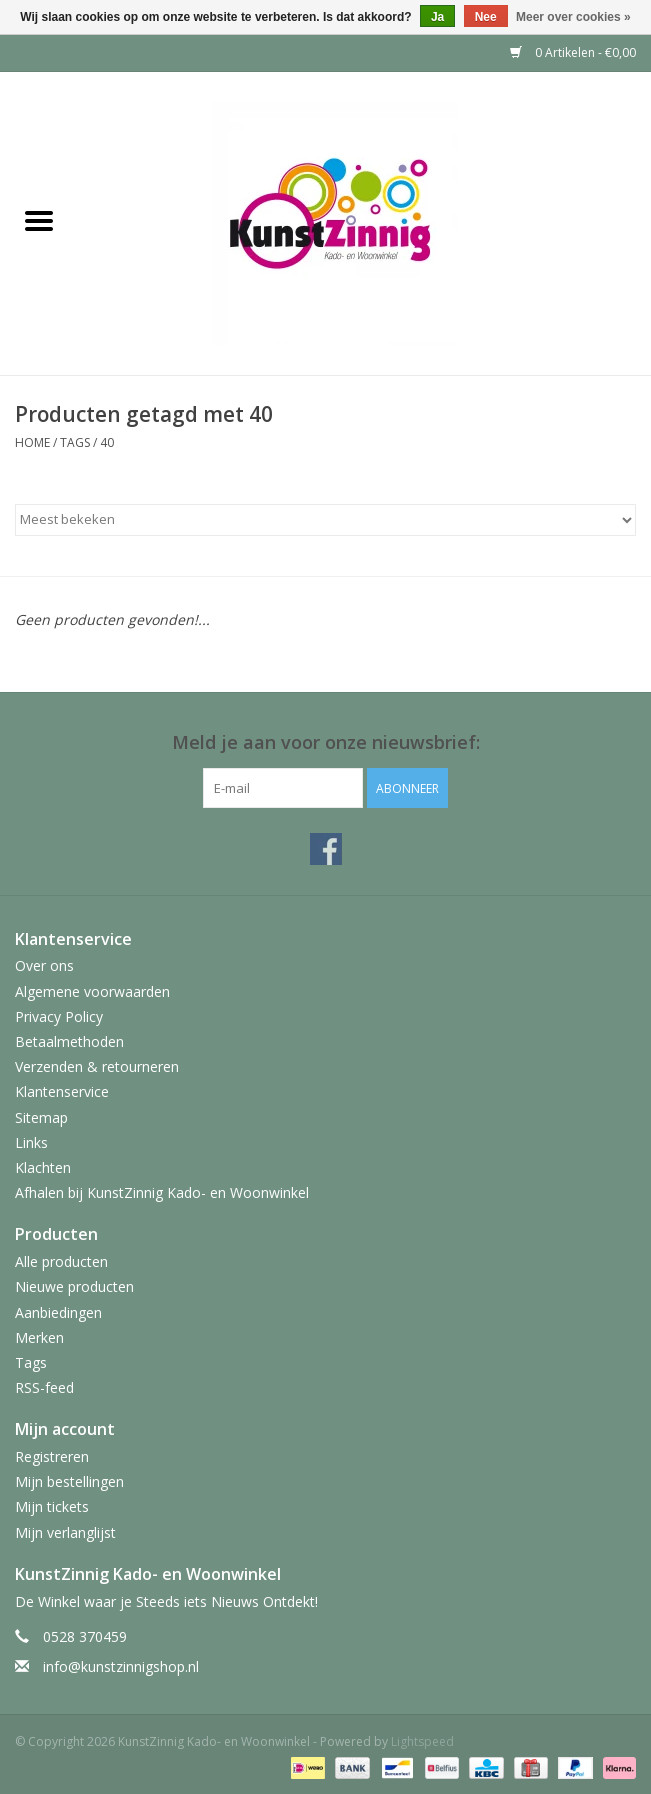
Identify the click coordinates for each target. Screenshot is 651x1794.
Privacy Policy (59, 1016)
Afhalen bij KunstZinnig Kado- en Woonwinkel (162, 1192)
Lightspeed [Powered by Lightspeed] (422, 1741)
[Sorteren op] (325, 520)
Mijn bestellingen (69, 1481)
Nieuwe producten (74, 1286)
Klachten (43, 1167)
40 (107, 442)
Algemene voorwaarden (92, 991)
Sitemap (41, 1117)
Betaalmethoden (69, 1041)
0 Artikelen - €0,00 (573, 52)
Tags (75, 442)
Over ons (44, 965)
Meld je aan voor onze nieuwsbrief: (326, 742)
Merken (39, 1337)
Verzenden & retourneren (97, 1066)
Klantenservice (62, 1091)
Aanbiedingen (58, 1312)
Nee (486, 17)
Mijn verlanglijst (65, 1532)
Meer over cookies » (573, 17)
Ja (437, 17)
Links (31, 1142)
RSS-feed (44, 1387)
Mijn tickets (52, 1506)
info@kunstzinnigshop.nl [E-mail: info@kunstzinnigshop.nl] (121, 1666)
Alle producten (61, 1261)
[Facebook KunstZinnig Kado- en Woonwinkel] (326, 849)
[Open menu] (39, 220)
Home (32, 442)
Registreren (52, 1456)
